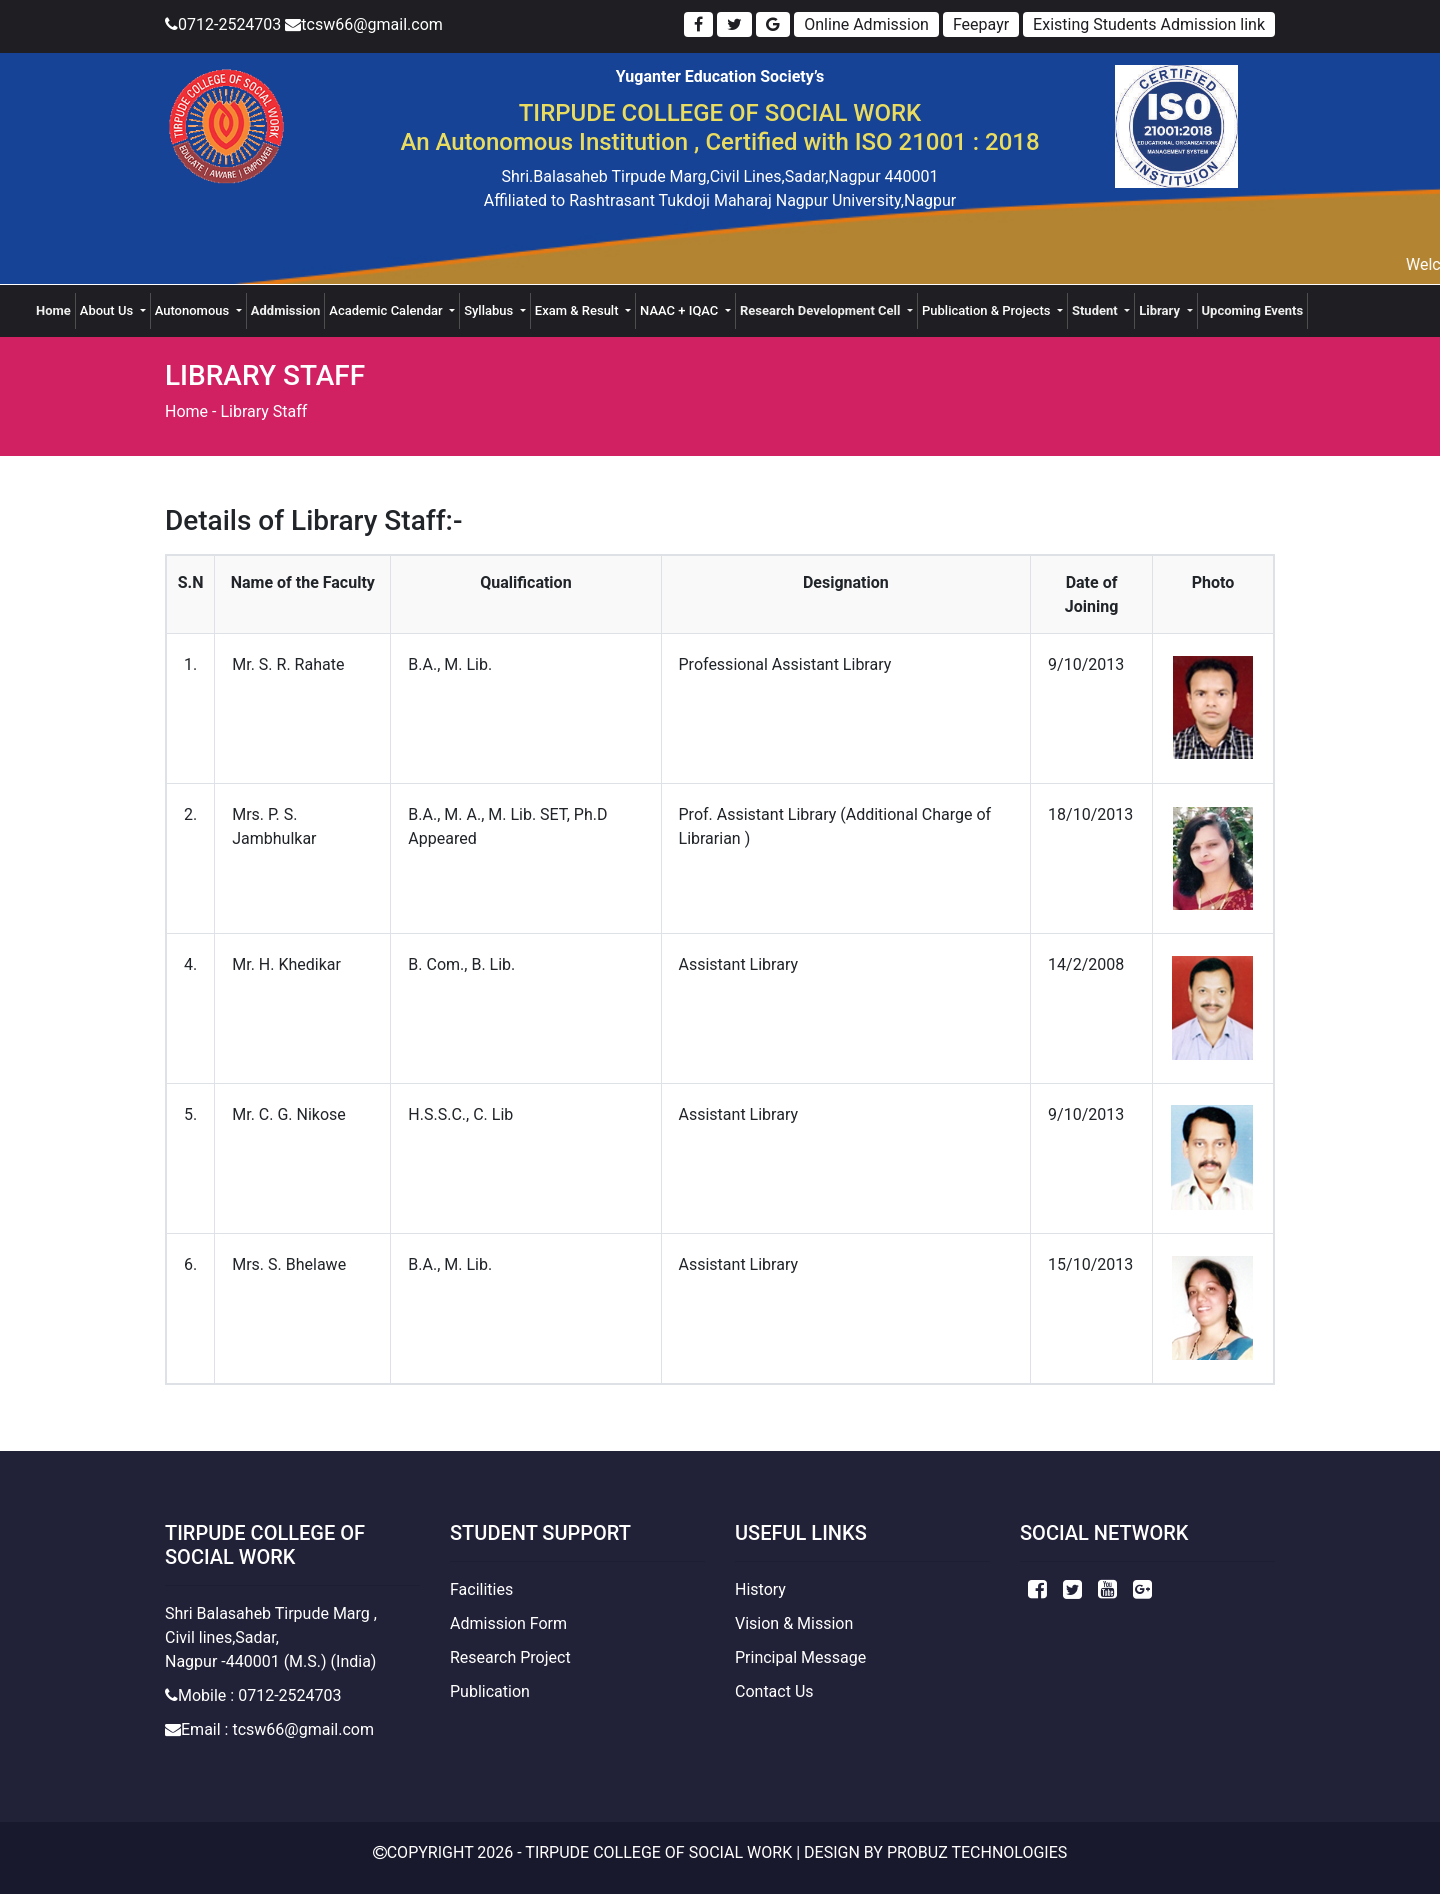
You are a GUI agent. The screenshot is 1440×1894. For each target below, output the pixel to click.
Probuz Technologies (977, 1852)
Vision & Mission (794, 1623)
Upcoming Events (1253, 310)
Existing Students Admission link (1149, 24)
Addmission (286, 310)
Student (1096, 310)
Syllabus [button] (490, 310)
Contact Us (774, 1691)
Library (1161, 310)
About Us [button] (108, 310)
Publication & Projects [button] (988, 310)
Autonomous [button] (194, 310)
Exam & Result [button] (578, 310)
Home (56, 309)
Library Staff (263, 411)
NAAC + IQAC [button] (681, 310)
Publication (490, 1691)
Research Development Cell (822, 310)
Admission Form (508, 1623)
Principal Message (800, 1657)
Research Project (510, 1657)
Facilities (481, 1589)
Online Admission (866, 24)
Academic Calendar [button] (387, 310)
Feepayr (981, 24)
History (760, 1589)
